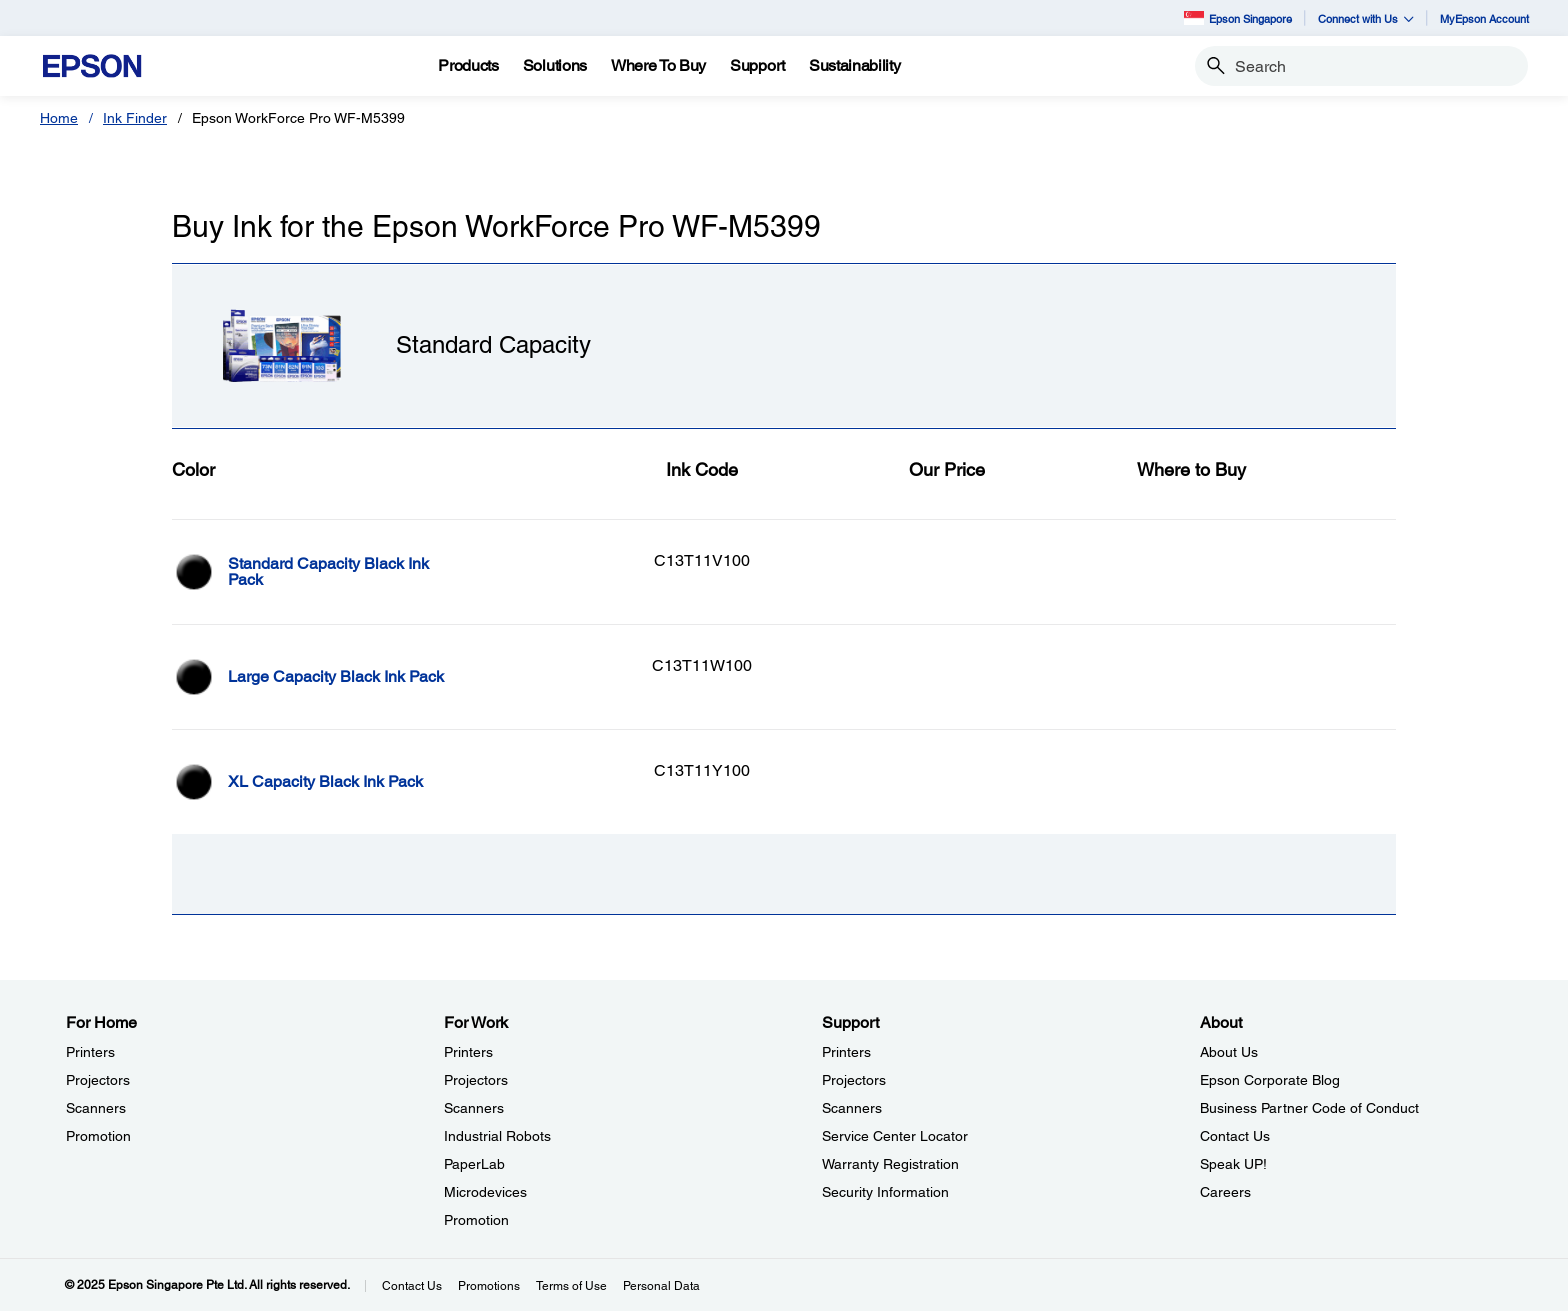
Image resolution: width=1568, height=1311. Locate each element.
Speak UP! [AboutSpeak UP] (1233, 1164)
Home (59, 118)
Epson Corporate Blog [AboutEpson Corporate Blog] (1270, 1080)
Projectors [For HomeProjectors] (98, 1080)
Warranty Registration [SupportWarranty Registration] (890, 1164)
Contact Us (412, 1286)
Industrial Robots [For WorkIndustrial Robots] (497, 1136)
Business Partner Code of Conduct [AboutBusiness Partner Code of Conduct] (1309, 1108)
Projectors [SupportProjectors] (854, 1080)
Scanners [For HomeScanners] (96, 1108)
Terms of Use (571, 1286)
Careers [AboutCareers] (1225, 1192)
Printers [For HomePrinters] (90, 1052)
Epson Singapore (1238, 17)
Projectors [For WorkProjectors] (476, 1080)
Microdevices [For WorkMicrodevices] (485, 1192)
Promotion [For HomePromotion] (98, 1136)
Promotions (489, 1286)
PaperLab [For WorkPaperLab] (474, 1164)
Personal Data (661, 1286)
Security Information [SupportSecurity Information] (885, 1192)
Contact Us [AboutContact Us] (1235, 1136)
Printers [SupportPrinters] (846, 1052)
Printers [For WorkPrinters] (468, 1052)
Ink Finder (135, 118)
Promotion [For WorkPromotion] (476, 1220)
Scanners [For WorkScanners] (474, 1108)
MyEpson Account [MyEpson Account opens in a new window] (1484, 18)
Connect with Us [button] (1366, 18)
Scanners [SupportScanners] (852, 1108)
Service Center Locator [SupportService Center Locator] (895, 1136)
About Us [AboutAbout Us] (1229, 1052)
